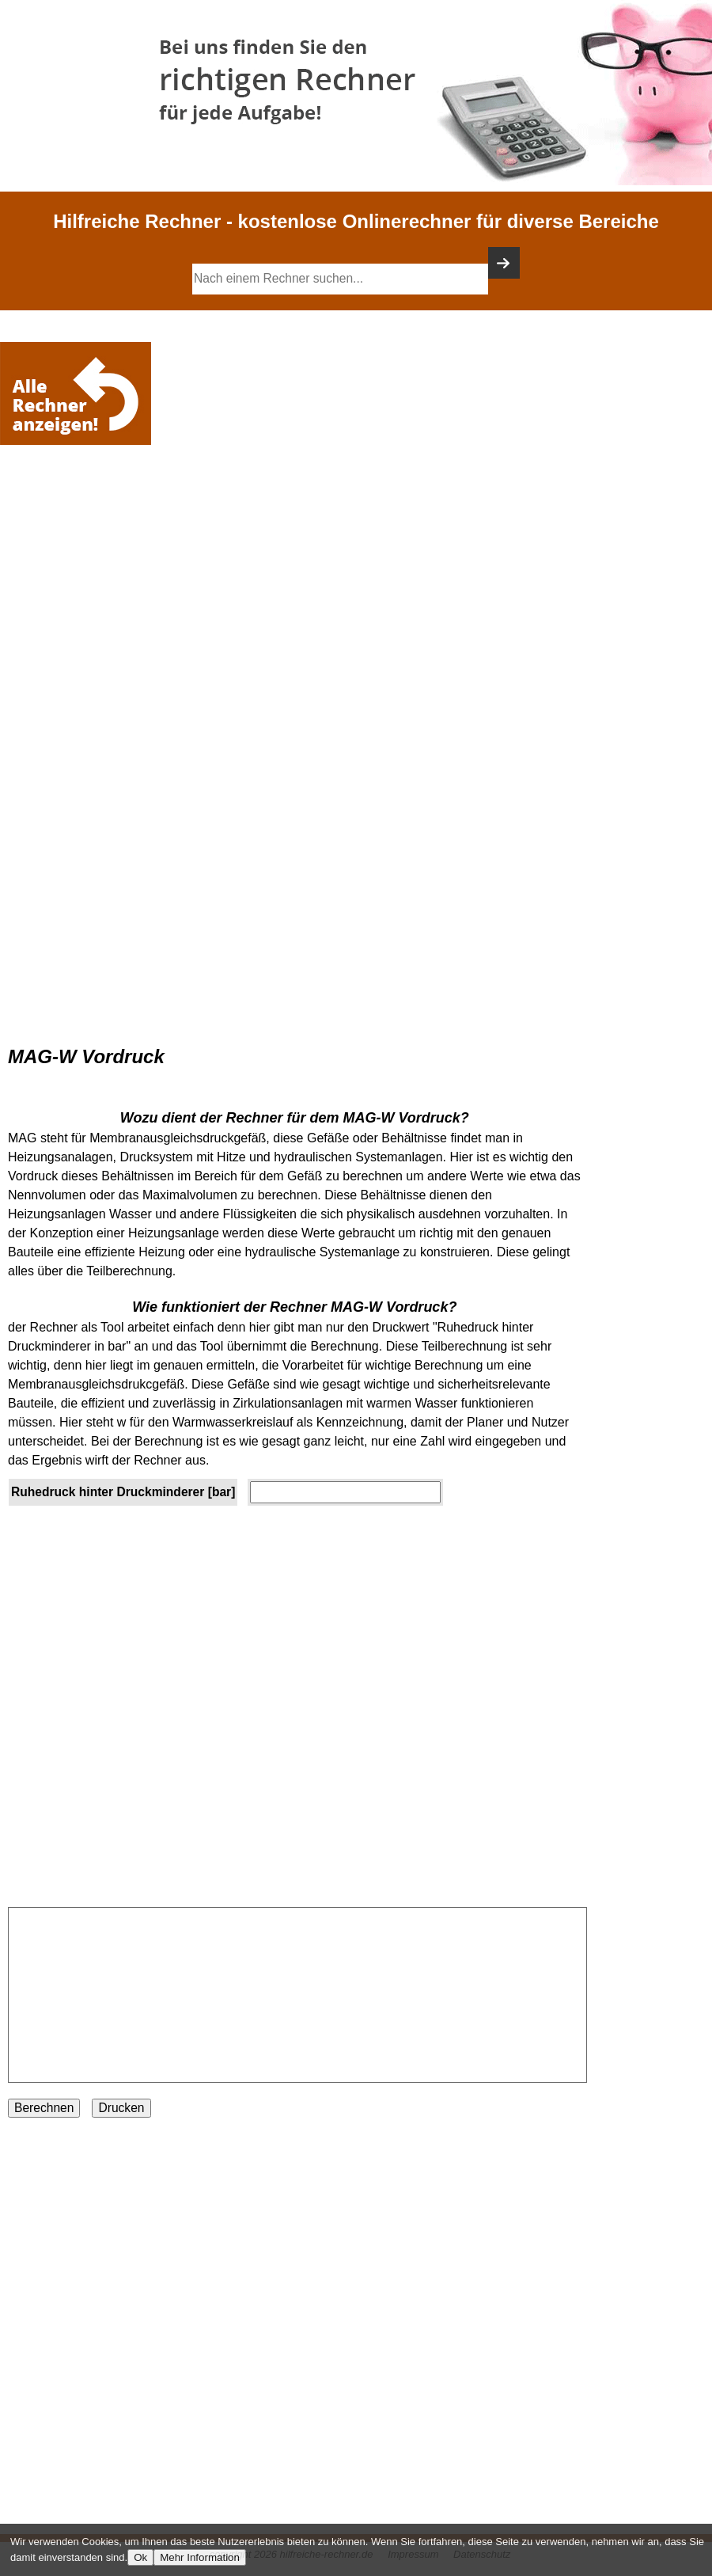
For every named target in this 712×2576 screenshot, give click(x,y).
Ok (140, 2557)
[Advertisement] (79, 496)
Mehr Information (200, 2557)
